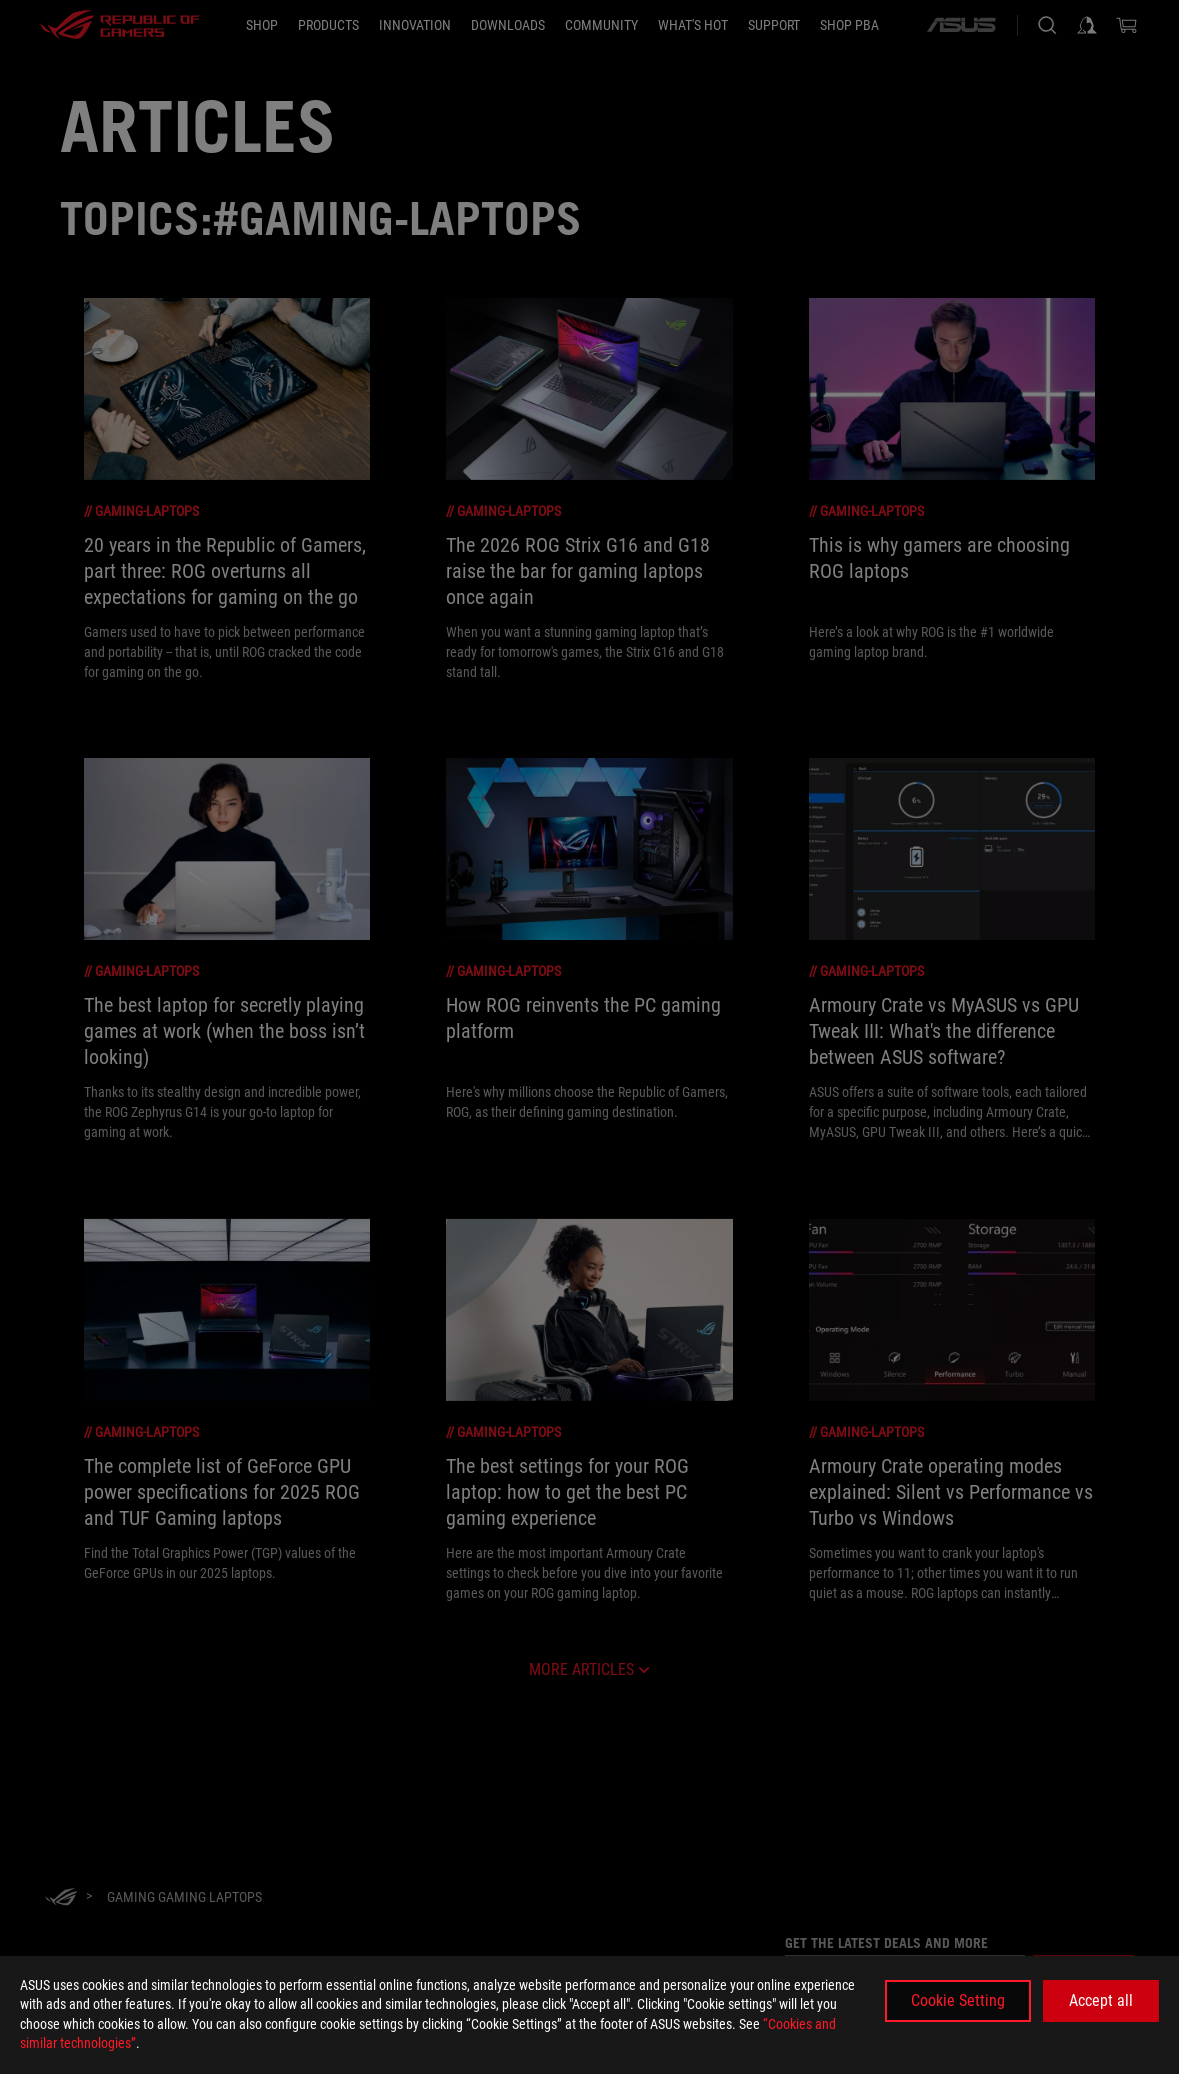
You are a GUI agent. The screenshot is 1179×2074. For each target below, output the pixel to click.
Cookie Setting (958, 2000)
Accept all (1101, 2000)
